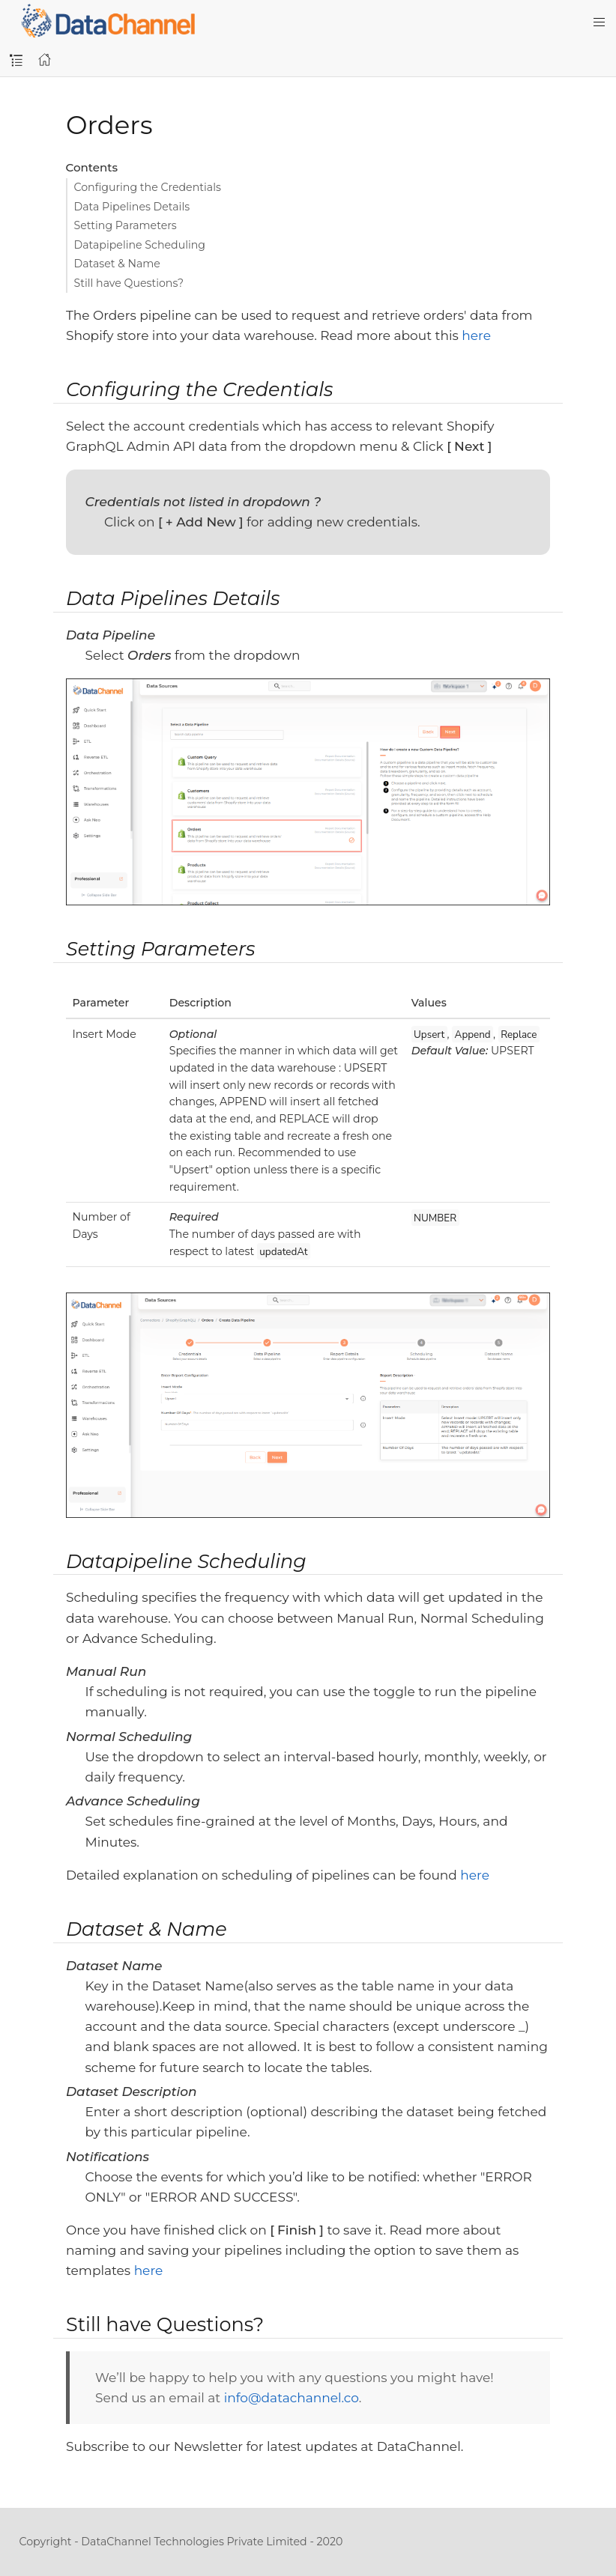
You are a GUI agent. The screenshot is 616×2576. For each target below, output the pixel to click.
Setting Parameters (125, 225)
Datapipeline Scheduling (140, 245)
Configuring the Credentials (147, 187)
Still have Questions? (129, 283)
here (476, 335)
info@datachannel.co (291, 2397)
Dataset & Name (117, 263)
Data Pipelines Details (132, 206)
